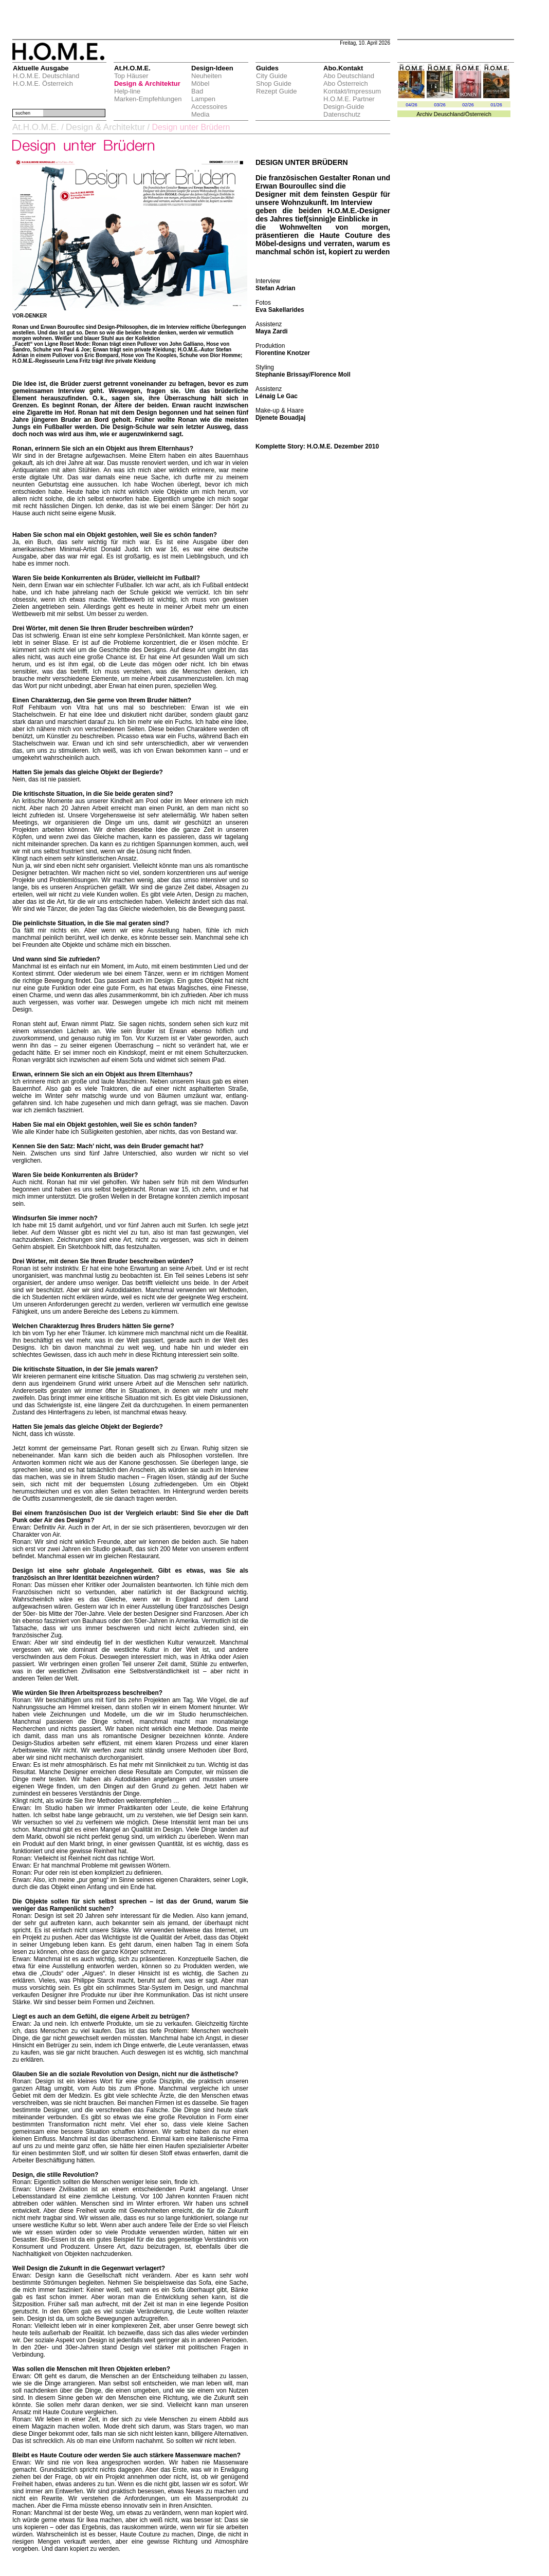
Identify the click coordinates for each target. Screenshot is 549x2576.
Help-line (127, 91)
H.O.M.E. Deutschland (46, 76)
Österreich (478, 114)
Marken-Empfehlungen (148, 99)
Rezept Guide (276, 91)
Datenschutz (341, 114)
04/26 (411, 104)
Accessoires (209, 106)
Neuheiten (206, 76)
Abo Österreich (345, 83)
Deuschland (449, 114)
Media (200, 114)
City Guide (271, 76)
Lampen (203, 99)
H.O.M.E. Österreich (43, 83)
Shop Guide (273, 83)
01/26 (496, 104)
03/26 (440, 104)
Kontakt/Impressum (352, 91)
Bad (197, 91)
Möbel (200, 83)
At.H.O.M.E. (35, 127)
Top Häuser (131, 76)
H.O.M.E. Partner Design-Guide (349, 102)
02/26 (468, 104)
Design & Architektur (147, 83)
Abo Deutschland (348, 76)
